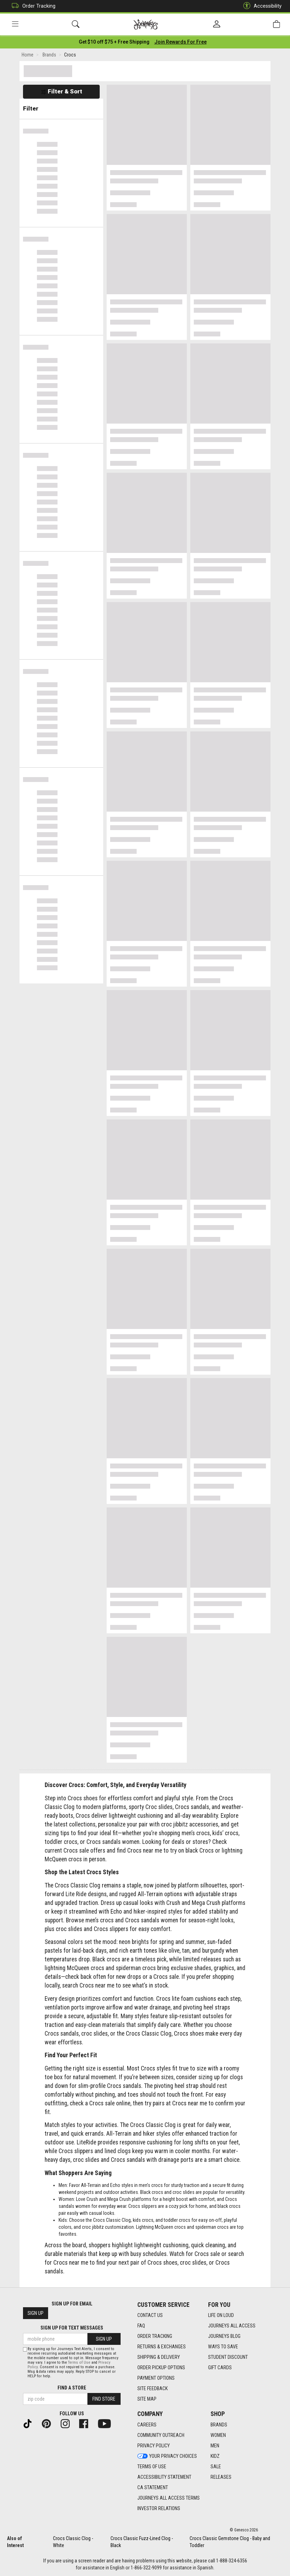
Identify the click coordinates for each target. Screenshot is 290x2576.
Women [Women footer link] (218, 2435)
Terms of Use (79, 2362)
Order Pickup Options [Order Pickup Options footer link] (161, 2367)
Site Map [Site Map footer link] (147, 2399)
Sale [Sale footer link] (216, 2466)
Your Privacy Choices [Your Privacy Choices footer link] (167, 2456)
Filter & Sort (61, 91)
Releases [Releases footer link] (221, 2477)
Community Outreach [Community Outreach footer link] (160, 2435)
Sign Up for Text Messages (71, 2328)
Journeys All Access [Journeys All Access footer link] (231, 2325)
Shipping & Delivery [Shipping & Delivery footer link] (158, 2357)
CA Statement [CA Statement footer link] (152, 2487)
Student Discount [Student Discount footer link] (228, 2357)
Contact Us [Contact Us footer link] (150, 2315)
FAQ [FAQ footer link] (141, 2325)
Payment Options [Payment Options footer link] (156, 2378)
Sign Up (36, 2313)
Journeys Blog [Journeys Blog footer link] (224, 2336)
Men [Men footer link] (215, 2445)
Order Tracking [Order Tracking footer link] (154, 2336)
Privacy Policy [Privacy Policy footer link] (153, 2445)
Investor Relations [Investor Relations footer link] (158, 2508)
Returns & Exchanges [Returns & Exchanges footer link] (161, 2346)
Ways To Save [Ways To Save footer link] (223, 2346)
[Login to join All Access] (114, 41)
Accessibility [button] (261, 6)
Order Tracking (31, 6)
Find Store (103, 2399)
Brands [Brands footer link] (219, 2424)
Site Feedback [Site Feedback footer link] (152, 2388)
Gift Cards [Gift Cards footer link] (220, 2367)
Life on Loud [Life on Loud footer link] (221, 2315)
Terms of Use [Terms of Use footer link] (151, 2466)
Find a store (72, 2388)
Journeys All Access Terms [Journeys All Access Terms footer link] (168, 2498)
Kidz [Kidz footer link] (215, 2456)
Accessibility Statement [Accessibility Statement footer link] (164, 2477)
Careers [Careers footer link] (147, 2424)
